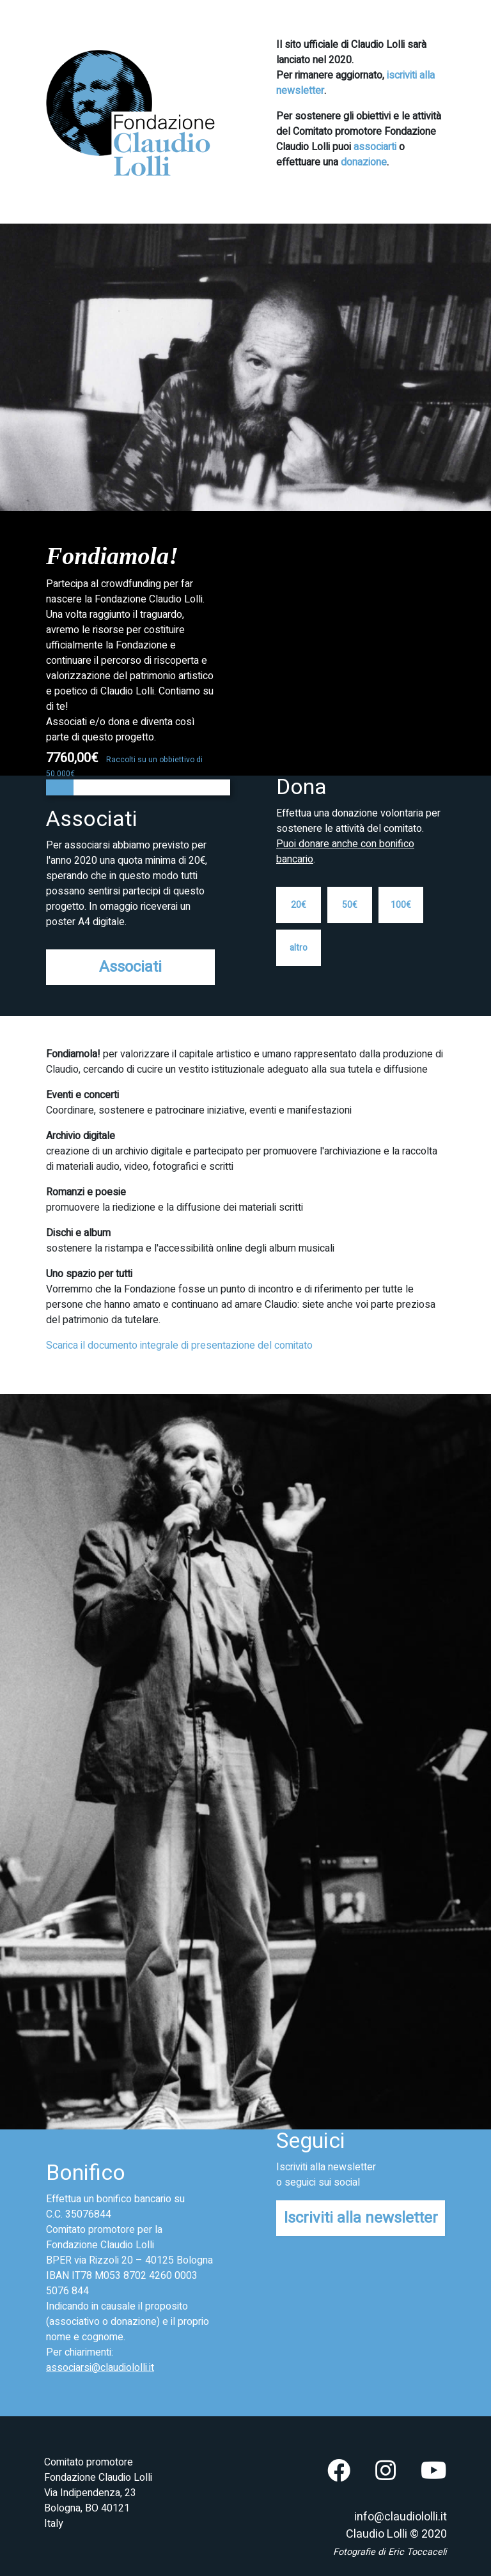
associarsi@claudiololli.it (100, 2367)
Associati (130, 967)
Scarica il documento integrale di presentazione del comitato (179, 1345)
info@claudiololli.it (400, 2517)
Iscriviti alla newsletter (361, 2218)
